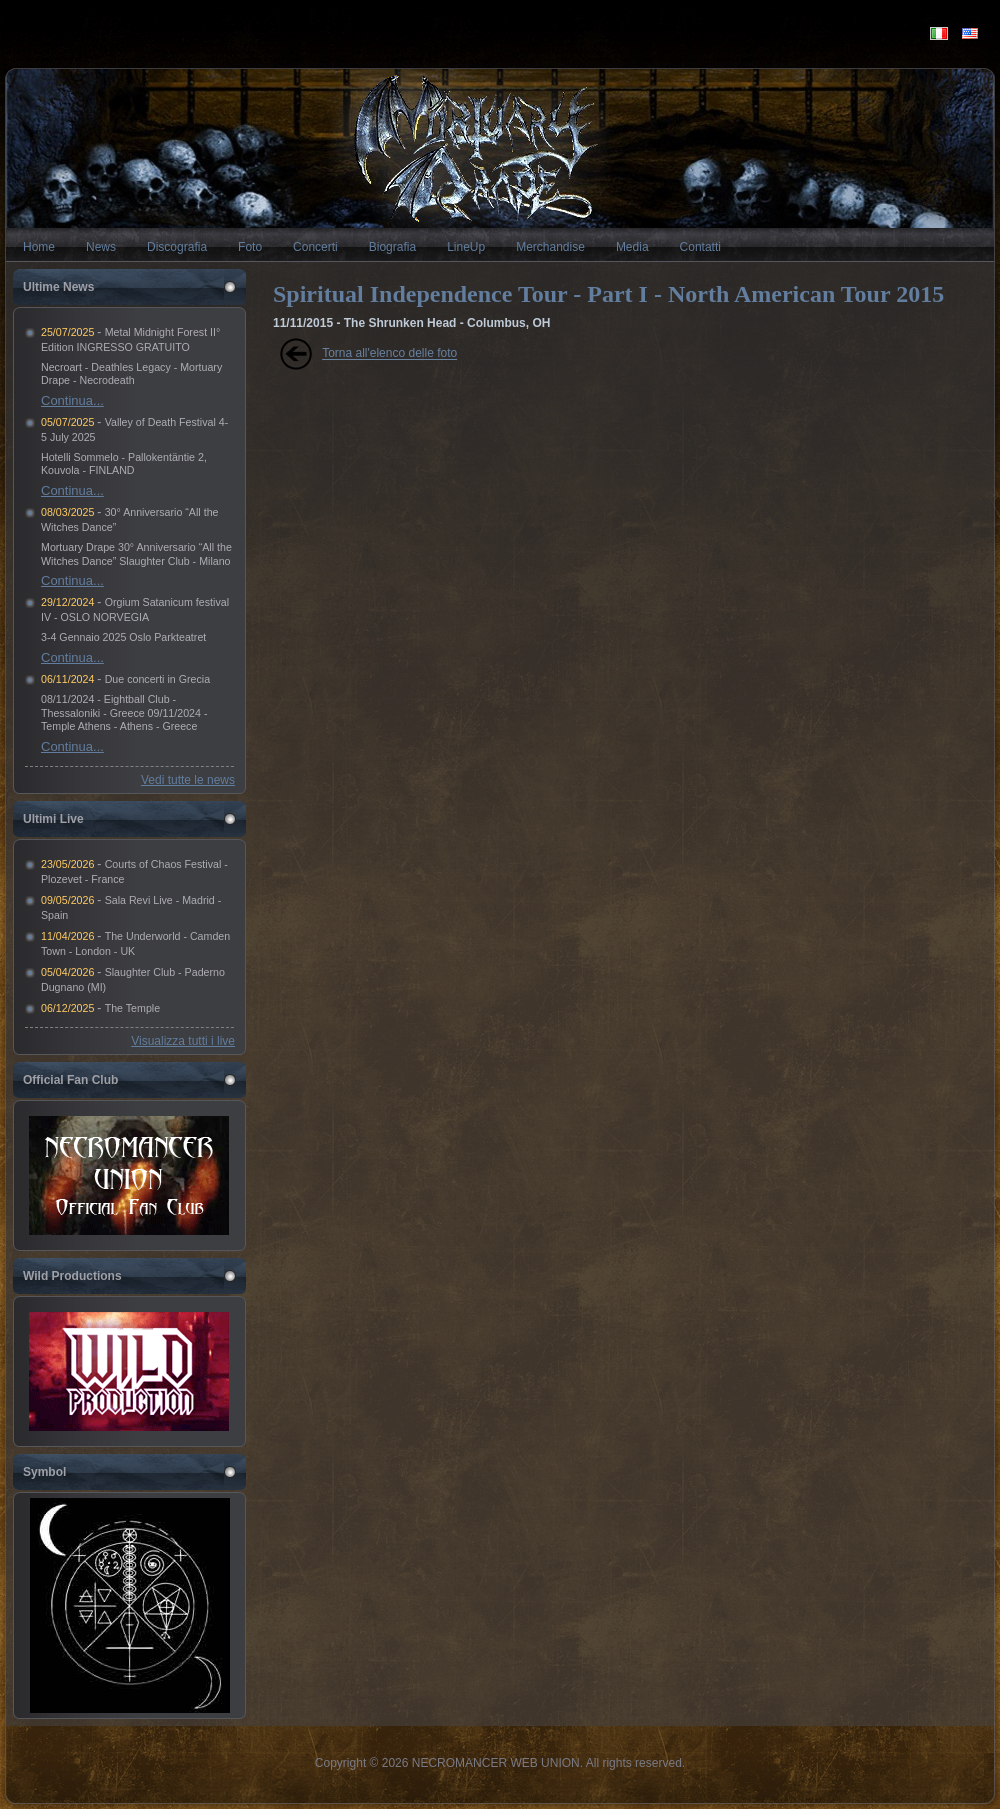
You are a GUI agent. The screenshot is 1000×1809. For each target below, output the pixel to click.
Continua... (72, 400)
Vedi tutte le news (188, 780)
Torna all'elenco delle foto (389, 354)
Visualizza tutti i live (183, 1041)
